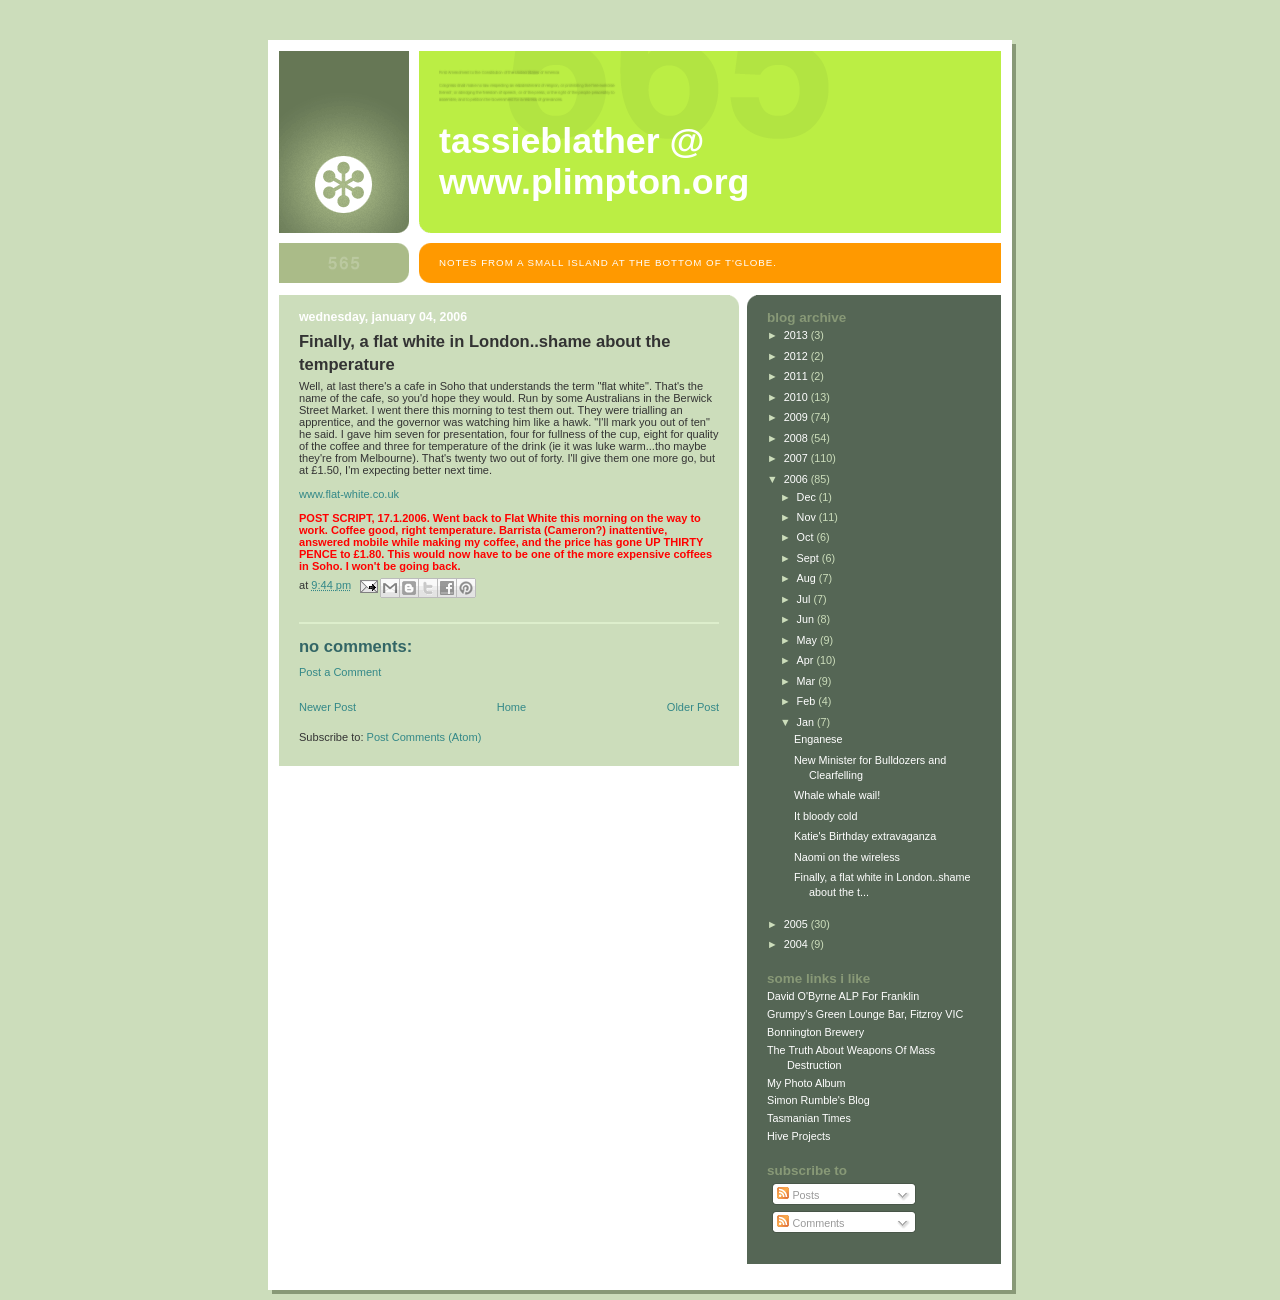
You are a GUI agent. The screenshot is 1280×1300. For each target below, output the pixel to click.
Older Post (693, 707)
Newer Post (327, 707)
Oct (807, 537)
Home (511, 707)
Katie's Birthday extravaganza (865, 836)
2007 (797, 458)
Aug (808, 578)
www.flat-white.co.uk (349, 494)
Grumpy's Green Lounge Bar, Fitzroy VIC (865, 1014)
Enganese (818, 739)
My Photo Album (806, 1083)
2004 (797, 944)
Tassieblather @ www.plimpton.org (594, 161)
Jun (807, 619)
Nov (808, 517)
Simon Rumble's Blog (818, 1100)
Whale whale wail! (837, 795)
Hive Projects (799, 1136)
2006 (797, 479)
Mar (808, 681)
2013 (797, 335)
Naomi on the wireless (847, 857)
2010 (797, 397)
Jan (807, 722)
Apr (807, 660)
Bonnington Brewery (815, 1032)
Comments (810, 1223)
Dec (808, 497)
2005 (797, 924)
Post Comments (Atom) (424, 737)
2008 (797, 438)
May (808, 640)
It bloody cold (826, 816)
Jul (805, 599)
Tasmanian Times (809, 1118)
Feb (808, 701)
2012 (797, 356)
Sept (809, 558)
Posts (798, 1195)
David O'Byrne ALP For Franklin (843, 996)
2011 (797, 376)
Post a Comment (340, 672)
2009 (797, 417)
